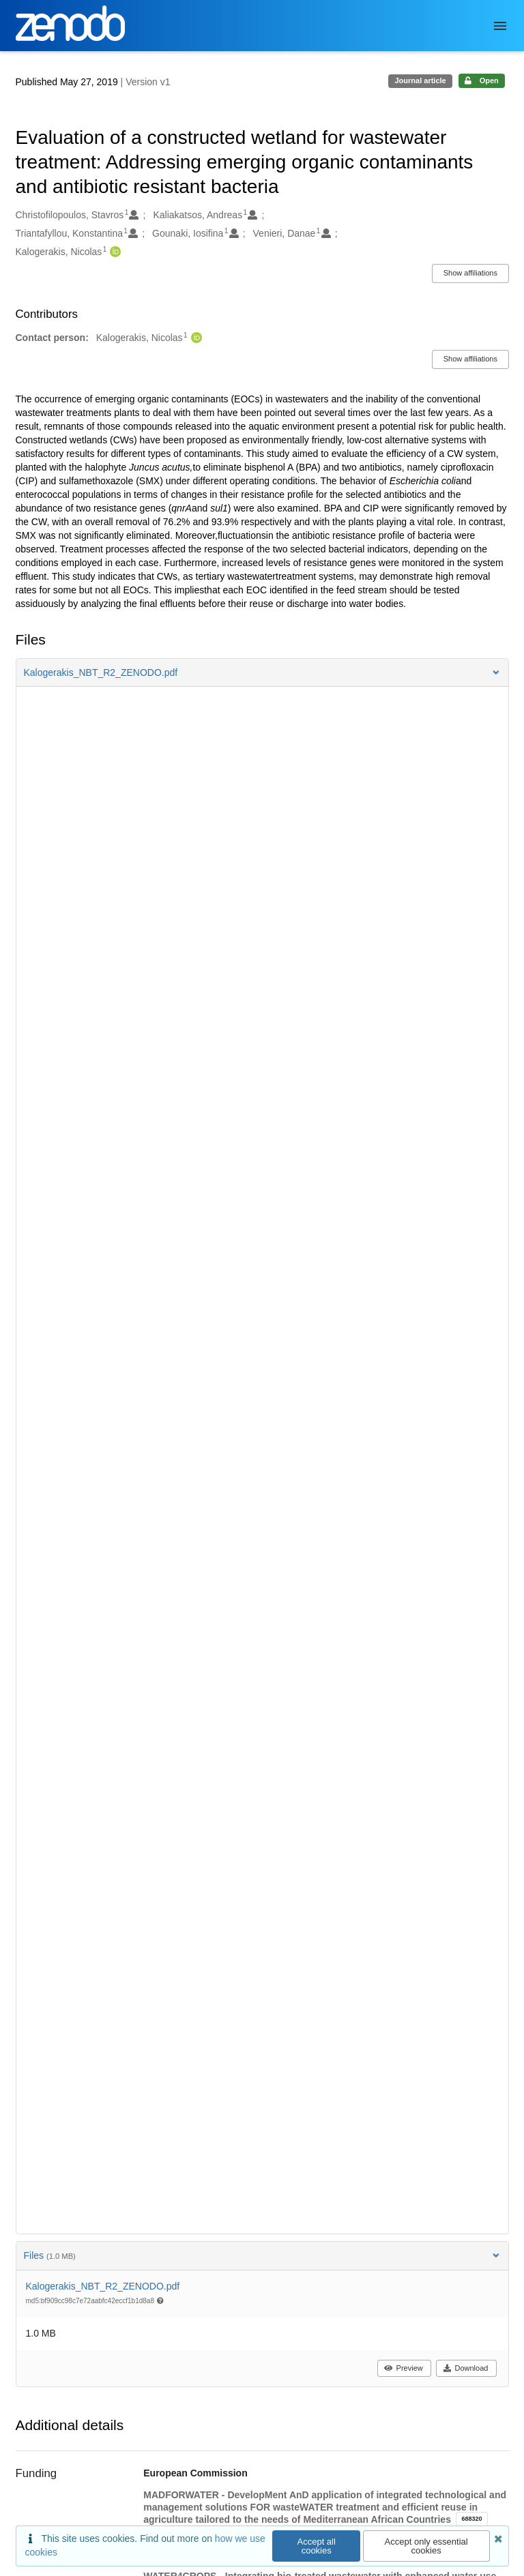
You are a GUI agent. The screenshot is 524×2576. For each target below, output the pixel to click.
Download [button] (466, 2368)
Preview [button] (403, 2368)
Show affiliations (470, 273)
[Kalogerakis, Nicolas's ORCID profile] (113, 252)
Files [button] (262, 2255)
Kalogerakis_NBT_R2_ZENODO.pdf (103, 2286)
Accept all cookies (316, 2546)
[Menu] (500, 26)
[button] (262, 672)
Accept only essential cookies (426, 2546)
